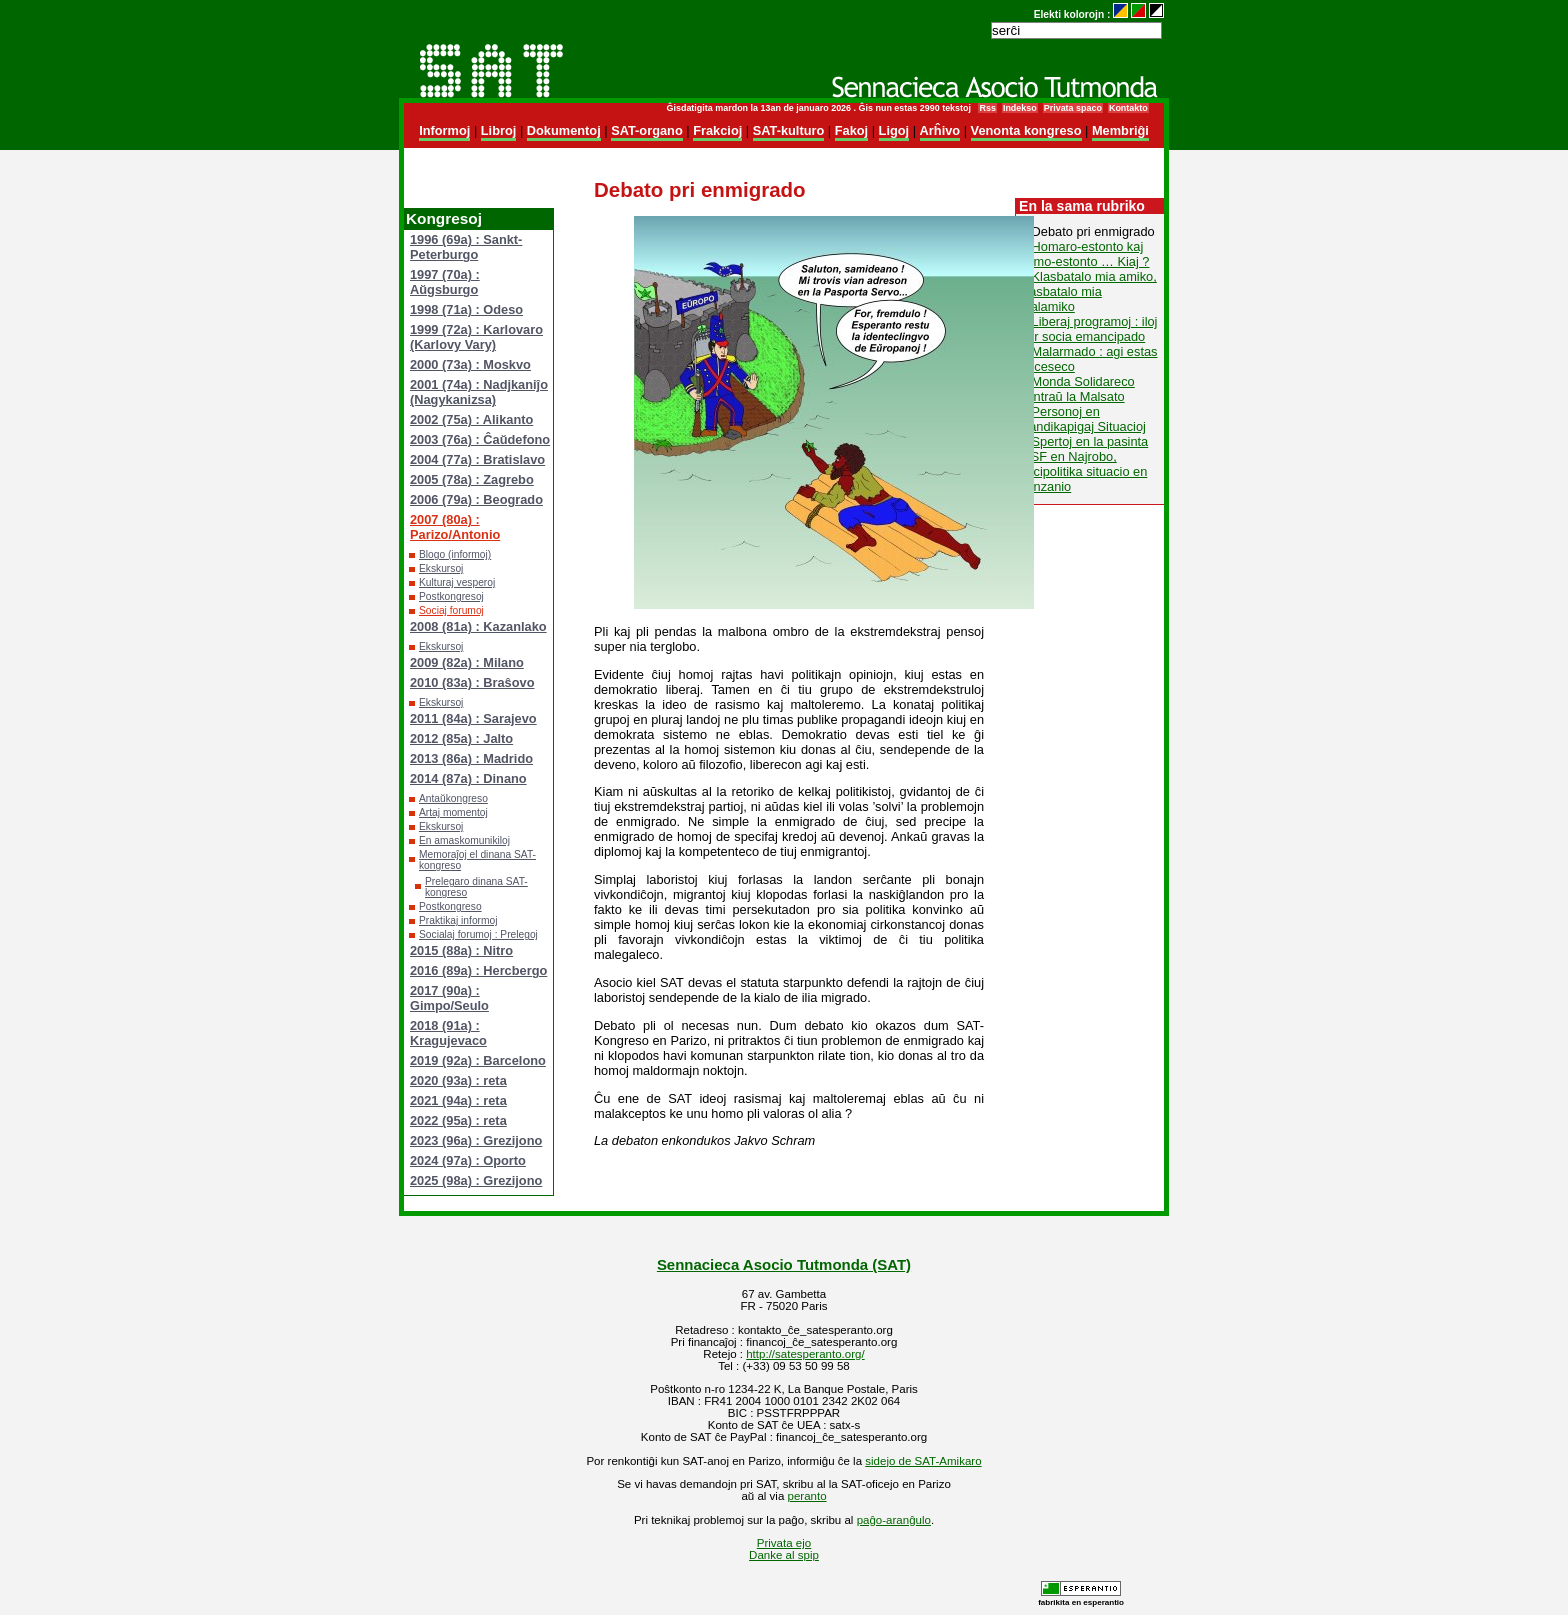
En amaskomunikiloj (464, 840)
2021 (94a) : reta (458, 1100)
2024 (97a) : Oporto (468, 1160)
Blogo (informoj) (455, 554)
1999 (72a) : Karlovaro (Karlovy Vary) (476, 337)
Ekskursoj (441, 568)
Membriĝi (1120, 130)
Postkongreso (450, 906)
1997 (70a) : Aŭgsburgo (445, 282)
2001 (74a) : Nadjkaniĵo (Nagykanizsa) (479, 392)
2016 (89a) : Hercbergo (478, 970)
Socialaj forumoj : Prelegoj (478, 934)
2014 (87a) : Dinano (468, 778)
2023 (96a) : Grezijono (476, 1140)
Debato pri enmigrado (1093, 231)
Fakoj (851, 130)
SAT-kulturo (789, 130)
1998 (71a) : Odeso (466, 309)
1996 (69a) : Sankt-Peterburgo (466, 247)
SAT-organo (647, 130)
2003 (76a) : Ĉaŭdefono (480, 439)
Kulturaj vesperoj (457, 582)
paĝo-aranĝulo (894, 1520)
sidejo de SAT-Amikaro (923, 1461)
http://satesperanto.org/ (805, 1354)
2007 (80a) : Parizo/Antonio (455, 527)
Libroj (499, 130)
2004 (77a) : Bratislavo (477, 459)
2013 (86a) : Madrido (471, 758)
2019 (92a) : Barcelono (478, 1060)
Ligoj (894, 130)
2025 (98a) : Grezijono (476, 1180)
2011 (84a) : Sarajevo (473, 718)
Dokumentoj (564, 130)
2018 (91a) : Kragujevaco (448, 1033)
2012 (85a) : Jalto (461, 738)
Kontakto (1128, 108)
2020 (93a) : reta (458, 1080)
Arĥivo (940, 130)
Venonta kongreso (1026, 130)
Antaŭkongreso (453, 798)
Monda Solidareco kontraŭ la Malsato (1077, 389)
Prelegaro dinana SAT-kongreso (476, 887)
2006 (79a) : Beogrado (476, 499)
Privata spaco (1073, 108)
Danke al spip (784, 1555)
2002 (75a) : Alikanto (471, 419)
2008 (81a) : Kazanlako (478, 626)
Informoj (444, 130)
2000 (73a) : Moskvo (470, 364)
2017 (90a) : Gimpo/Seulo (449, 998)
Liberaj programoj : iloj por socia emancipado (1088, 329)
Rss (987, 108)
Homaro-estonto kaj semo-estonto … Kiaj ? (1084, 254)
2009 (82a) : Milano (467, 662)
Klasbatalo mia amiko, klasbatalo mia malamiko (1088, 291)
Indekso (1020, 108)
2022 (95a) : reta (458, 1120)
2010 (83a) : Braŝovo (472, 682)
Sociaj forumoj (451, 610)
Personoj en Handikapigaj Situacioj (1083, 419)
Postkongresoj (451, 596)
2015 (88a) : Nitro (461, 950)
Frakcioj (717, 130)
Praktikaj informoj (458, 920)
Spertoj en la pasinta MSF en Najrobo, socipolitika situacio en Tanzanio (1084, 464)
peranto (807, 1496)
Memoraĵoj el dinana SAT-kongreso (477, 860)
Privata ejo (784, 1543)
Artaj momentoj (453, 812)
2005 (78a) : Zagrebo (472, 479)
